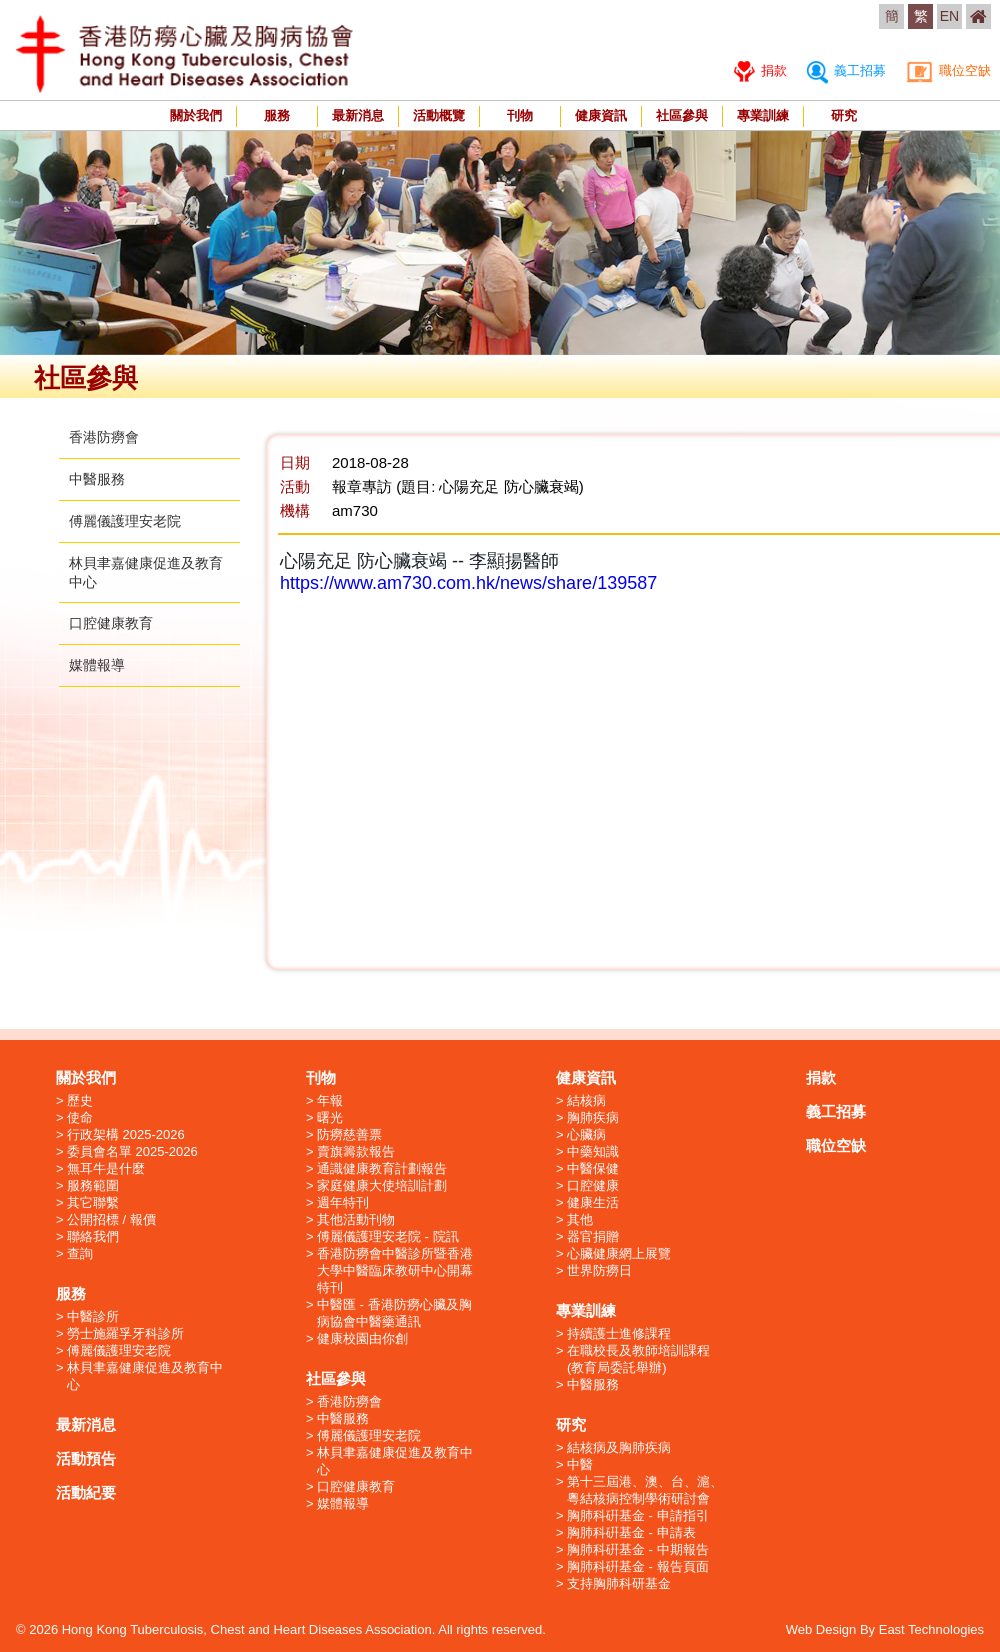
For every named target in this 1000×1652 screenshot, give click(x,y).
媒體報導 (97, 665)
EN (949, 16)
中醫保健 (593, 1168)
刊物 (520, 115)
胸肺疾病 (593, 1117)
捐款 (760, 70)
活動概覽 (439, 115)
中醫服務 (97, 479)
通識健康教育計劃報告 (382, 1168)
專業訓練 (763, 115)
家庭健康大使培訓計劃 (382, 1185)
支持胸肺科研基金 (619, 1583)
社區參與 (682, 115)
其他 (580, 1219)
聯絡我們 (93, 1236)
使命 (80, 1117)
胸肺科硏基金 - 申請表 (631, 1532)
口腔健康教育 (111, 623)
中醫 (580, 1464)
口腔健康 (593, 1185)
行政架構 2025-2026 (126, 1134)
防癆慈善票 (349, 1134)
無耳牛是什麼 (106, 1168)
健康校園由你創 (362, 1338)
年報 (330, 1100)
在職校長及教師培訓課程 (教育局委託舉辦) (638, 1359)
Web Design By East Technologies (885, 1629)
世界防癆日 (599, 1270)
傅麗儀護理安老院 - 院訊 (388, 1236)
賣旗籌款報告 (356, 1151)
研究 (844, 115)
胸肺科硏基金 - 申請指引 (638, 1515)
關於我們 (196, 115)
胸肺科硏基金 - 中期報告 (638, 1549)
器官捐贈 (593, 1236)
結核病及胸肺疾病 (619, 1447)
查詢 (80, 1253)
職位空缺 (948, 70)
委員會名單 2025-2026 (132, 1151)
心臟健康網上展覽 (619, 1253)
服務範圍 (93, 1185)
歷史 (80, 1100)
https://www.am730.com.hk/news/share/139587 (468, 583)
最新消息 (358, 115)
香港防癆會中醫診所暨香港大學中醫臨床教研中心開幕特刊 (395, 1270)
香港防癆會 (104, 437)
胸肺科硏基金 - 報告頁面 (638, 1566)
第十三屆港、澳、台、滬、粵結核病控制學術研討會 (645, 1490)
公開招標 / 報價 (111, 1219)
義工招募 (846, 70)
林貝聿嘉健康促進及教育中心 (145, 1376)
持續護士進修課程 (619, 1333)
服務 (277, 115)
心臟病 (586, 1134)
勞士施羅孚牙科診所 (125, 1333)
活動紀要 (86, 1492)
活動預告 (86, 1458)
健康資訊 (601, 115)
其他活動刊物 (356, 1219)
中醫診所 (93, 1316)
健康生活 (593, 1202)
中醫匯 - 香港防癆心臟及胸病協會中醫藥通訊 (394, 1313)
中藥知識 (593, 1151)
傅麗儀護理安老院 (125, 521)
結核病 (586, 1100)
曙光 (330, 1117)
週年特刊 (343, 1202)
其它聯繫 (93, 1202)
